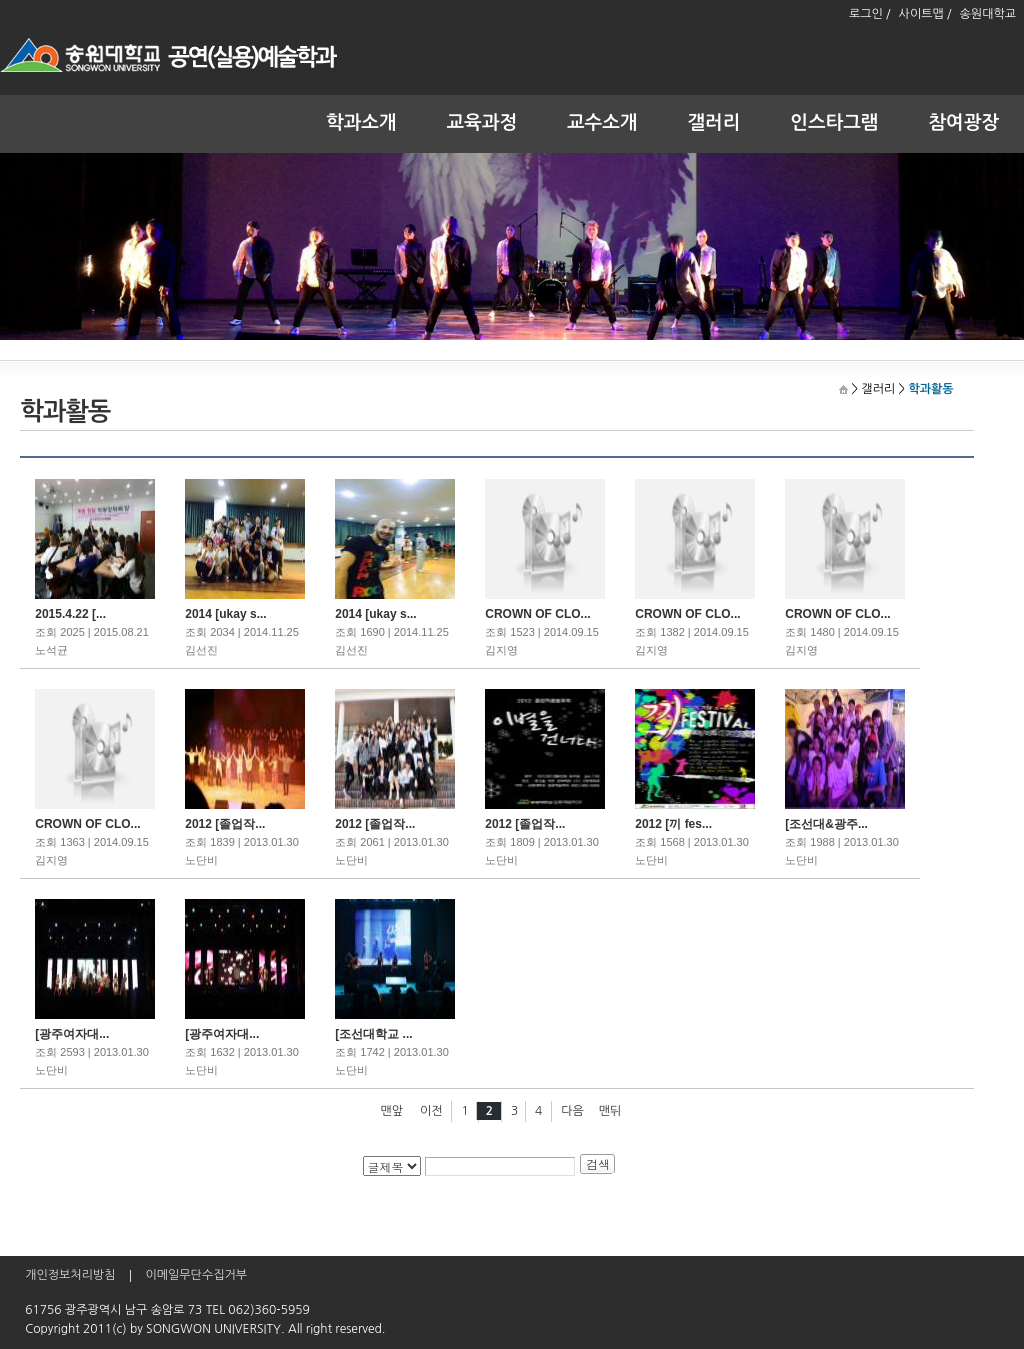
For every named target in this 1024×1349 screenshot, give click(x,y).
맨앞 (392, 1111)
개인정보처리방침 (70, 1275)
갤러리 (714, 122)
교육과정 (482, 122)
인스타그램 (834, 122)
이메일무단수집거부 (196, 1275)
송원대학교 (988, 14)
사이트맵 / (925, 14)
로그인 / (870, 14)
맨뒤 (610, 1111)
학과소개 (361, 122)
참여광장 (964, 122)
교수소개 (602, 122)
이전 (431, 1111)
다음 (572, 1111)
